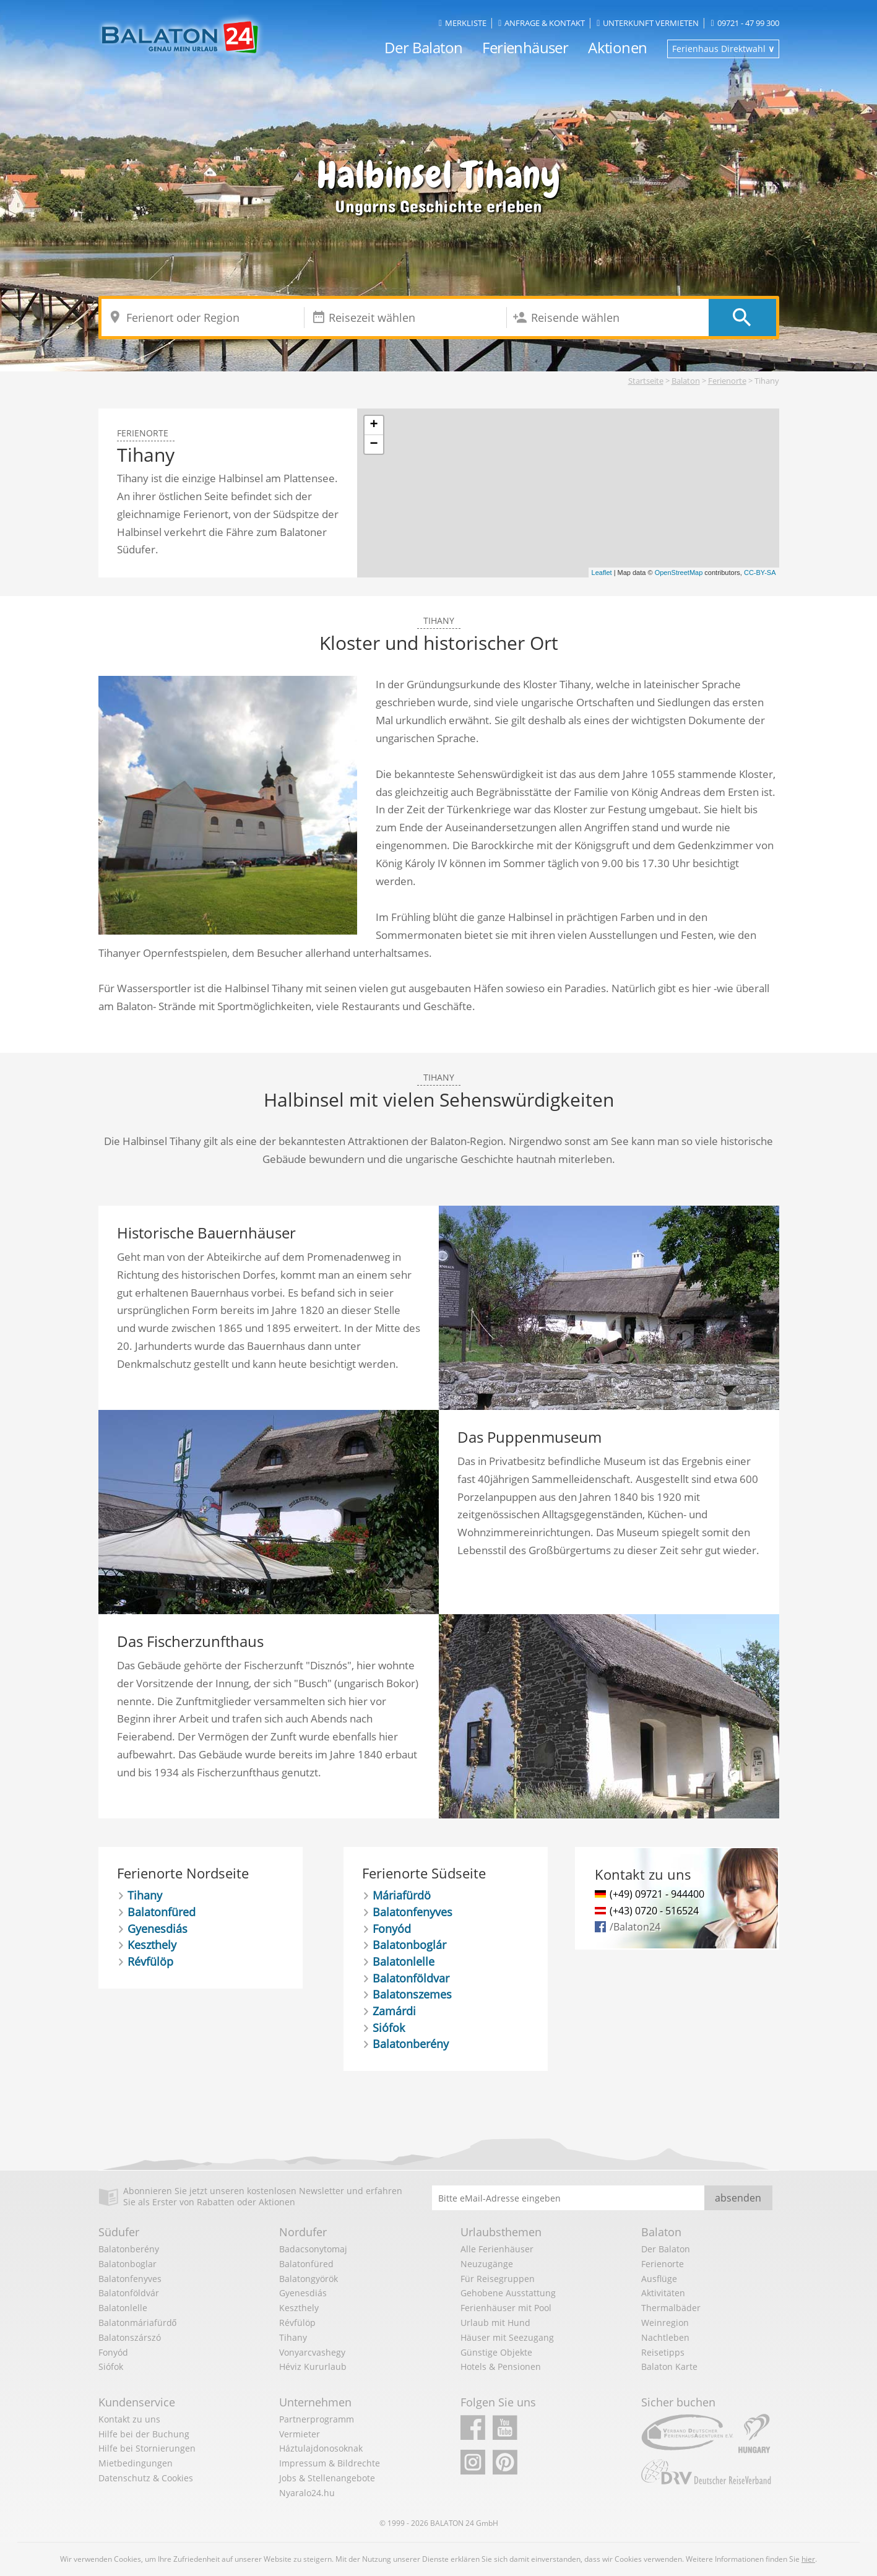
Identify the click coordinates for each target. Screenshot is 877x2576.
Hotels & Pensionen (500, 2366)
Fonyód (392, 1928)
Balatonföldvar (411, 1978)
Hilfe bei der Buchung (143, 2434)
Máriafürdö (402, 1895)
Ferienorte (727, 380)
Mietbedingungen (135, 2463)
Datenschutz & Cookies (145, 2478)
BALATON (447, 2523)
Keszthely (151, 1944)
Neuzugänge (486, 2264)
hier (808, 2559)
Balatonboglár (409, 1944)
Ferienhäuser (525, 47)
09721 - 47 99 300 (745, 22)
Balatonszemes (412, 1994)
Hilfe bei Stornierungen (147, 2448)
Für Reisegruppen (497, 2278)
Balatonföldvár (128, 2293)
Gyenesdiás (157, 1928)
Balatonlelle (403, 1961)
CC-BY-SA (760, 572)
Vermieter (299, 2434)
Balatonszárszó (129, 2337)
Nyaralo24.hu (307, 2493)
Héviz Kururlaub (313, 2366)
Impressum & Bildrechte (329, 2463)
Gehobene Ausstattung (508, 2293)
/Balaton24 (635, 1926)
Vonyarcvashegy (312, 2352)
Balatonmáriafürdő (137, 2322)
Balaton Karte (669, 2366)
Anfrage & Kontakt (541, 22)
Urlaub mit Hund (495, 2322)
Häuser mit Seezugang (507, 2337)
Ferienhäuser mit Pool (505, 2308)
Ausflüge (659, 2278)
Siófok (389, 2027)
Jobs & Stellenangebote (327, 2478)
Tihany (144, 1895)
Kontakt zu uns (129, 2419)
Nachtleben (665, 2337)
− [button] (373, 444)
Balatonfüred (161, 1911)
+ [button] (373, 425)
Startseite (645, 380)
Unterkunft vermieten (648, 22)
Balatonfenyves (412, 1911)
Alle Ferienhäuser (497, 2249)
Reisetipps (663, 2352)
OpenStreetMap (679, 572)
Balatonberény (411, 2043)
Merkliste (462, 22)
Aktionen (617, 47)
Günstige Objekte (496, 2352)
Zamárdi (394, 2010)
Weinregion (665, 2322)
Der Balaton (423, 47)
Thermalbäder (671, 2308)
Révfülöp (150, 1961)
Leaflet (602, 572)
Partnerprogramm (316, 2419)
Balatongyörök (308, 2278)
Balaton (686, 380)
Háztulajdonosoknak (321, 2448)
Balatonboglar (127, 2264)
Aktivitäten (663, 2293)
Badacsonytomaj (313, 2249)
